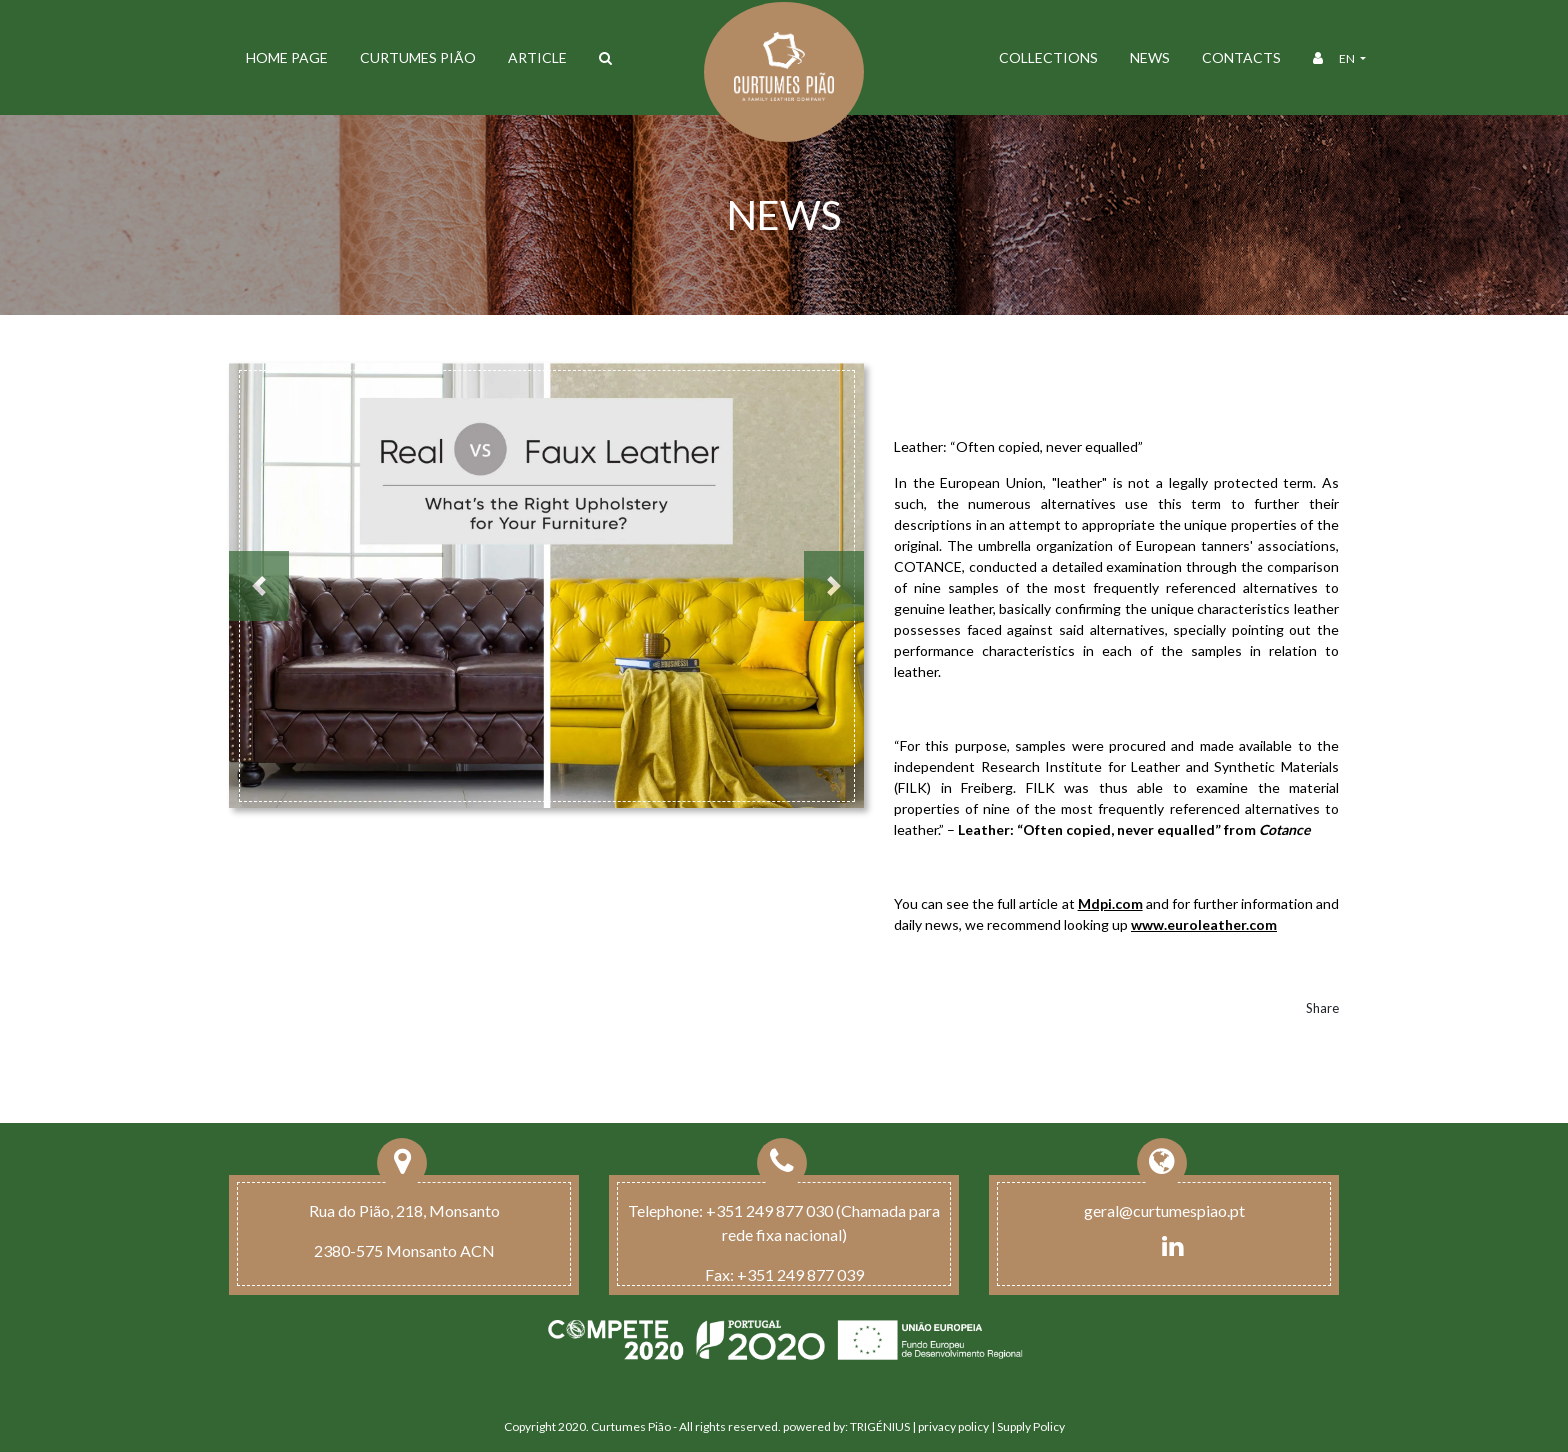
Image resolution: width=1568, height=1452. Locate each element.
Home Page (287, 57)
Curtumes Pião (418, 57)
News (1150, 57)
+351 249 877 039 (800, 1274)
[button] (259, 586)
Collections (1048, 57)
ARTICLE (537, 57)
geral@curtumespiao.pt (1164, 1210)
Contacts (1241, 57)
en (1348, 58)
